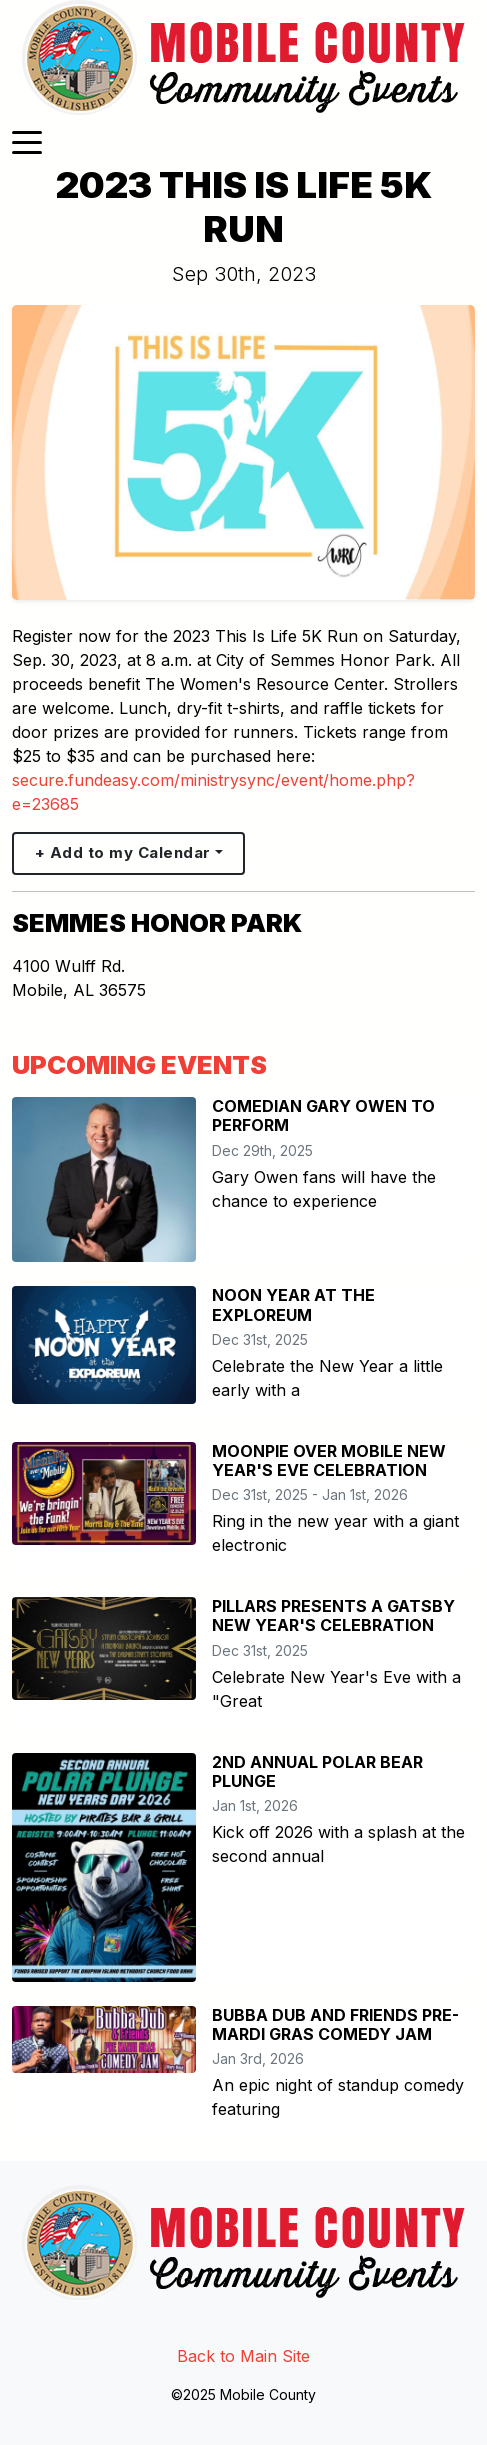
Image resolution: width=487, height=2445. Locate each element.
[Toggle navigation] (27, 141)
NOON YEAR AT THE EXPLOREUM (293, 1304)
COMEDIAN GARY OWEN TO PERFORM (323, 1115)
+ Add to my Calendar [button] (123, 852)
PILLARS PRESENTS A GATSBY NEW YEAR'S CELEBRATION (333, 1615)
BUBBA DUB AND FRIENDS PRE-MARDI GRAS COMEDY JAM (335, 2024)
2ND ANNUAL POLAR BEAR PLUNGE (317, 1771)
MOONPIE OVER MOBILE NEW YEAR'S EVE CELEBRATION (329, 1460)
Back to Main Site (243, 2356)
